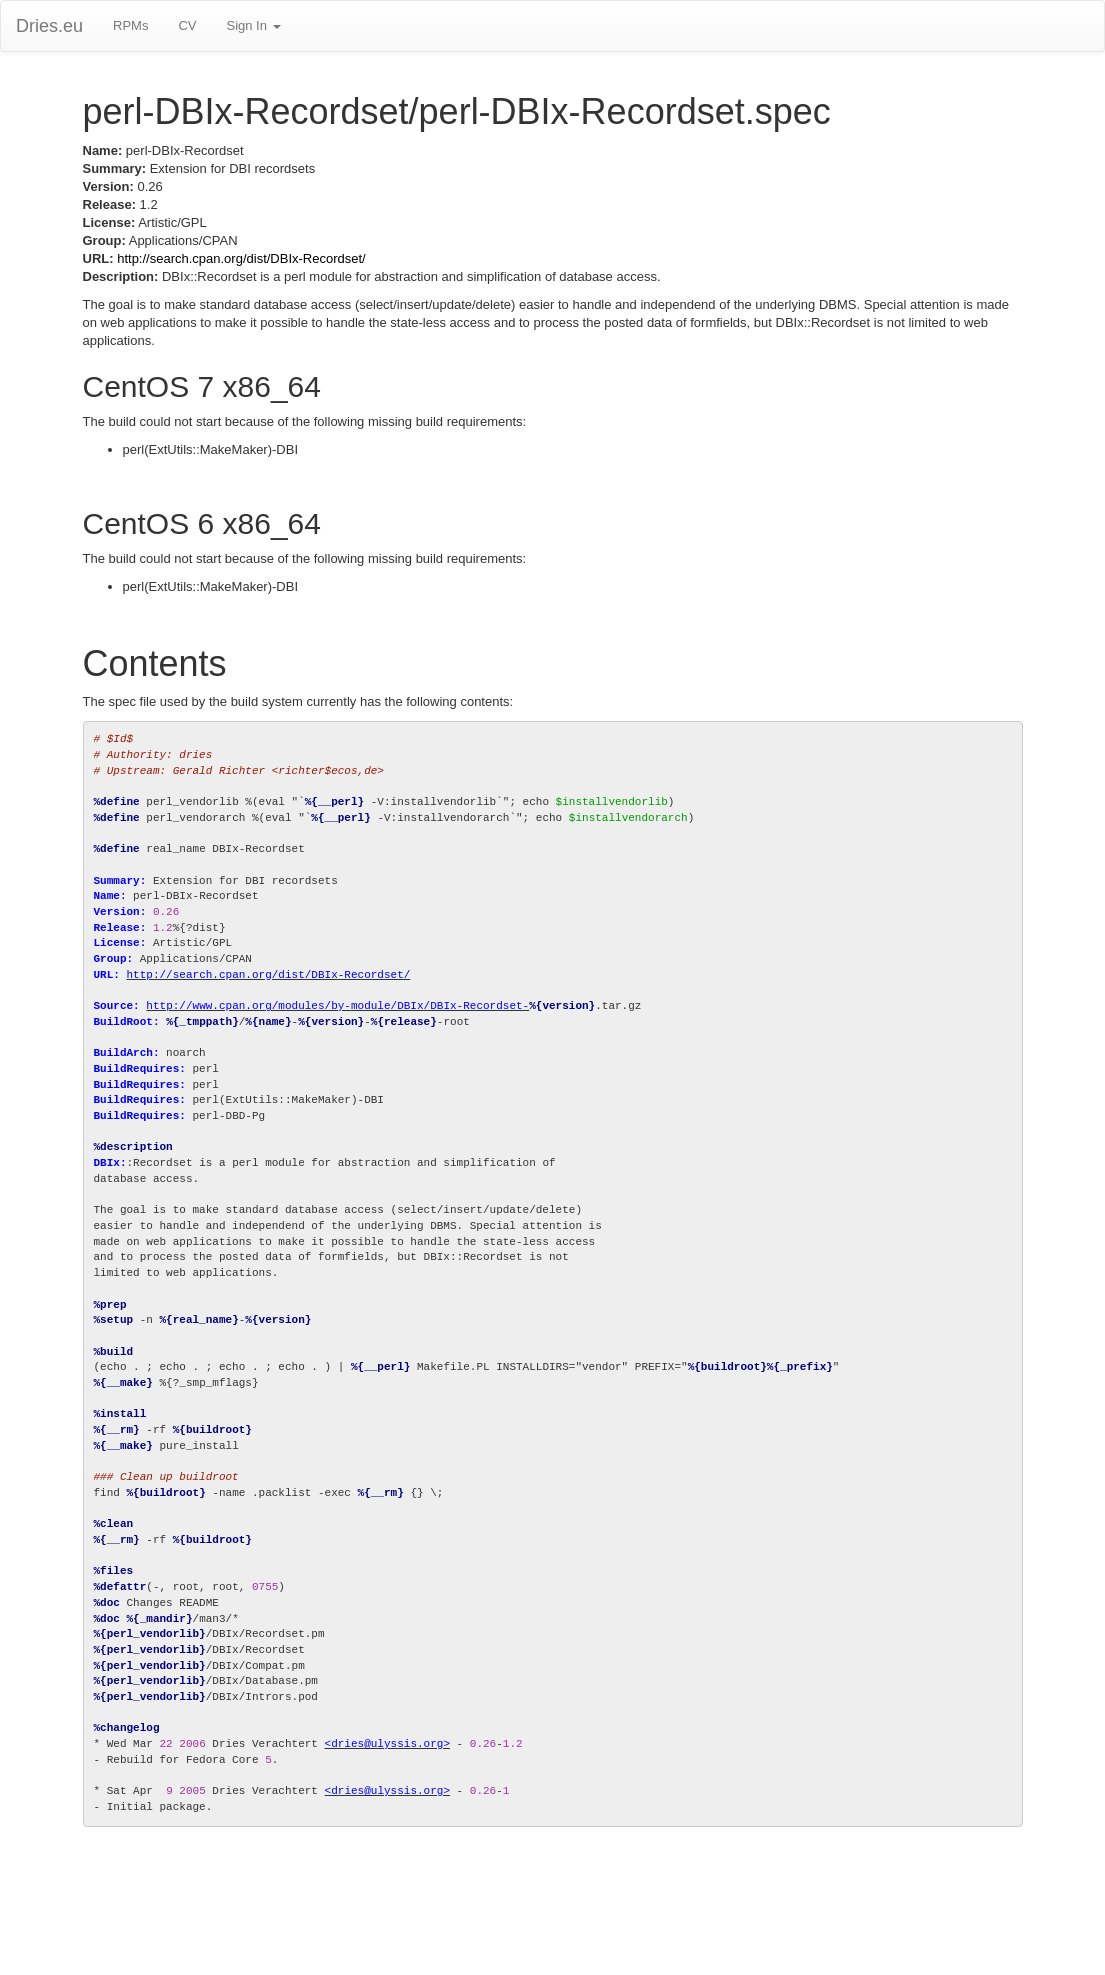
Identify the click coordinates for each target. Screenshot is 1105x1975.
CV (187, 25)
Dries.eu (49, 26)
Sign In (253, 25)
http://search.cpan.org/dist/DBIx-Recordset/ (241, 258)
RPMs (130, 25)
